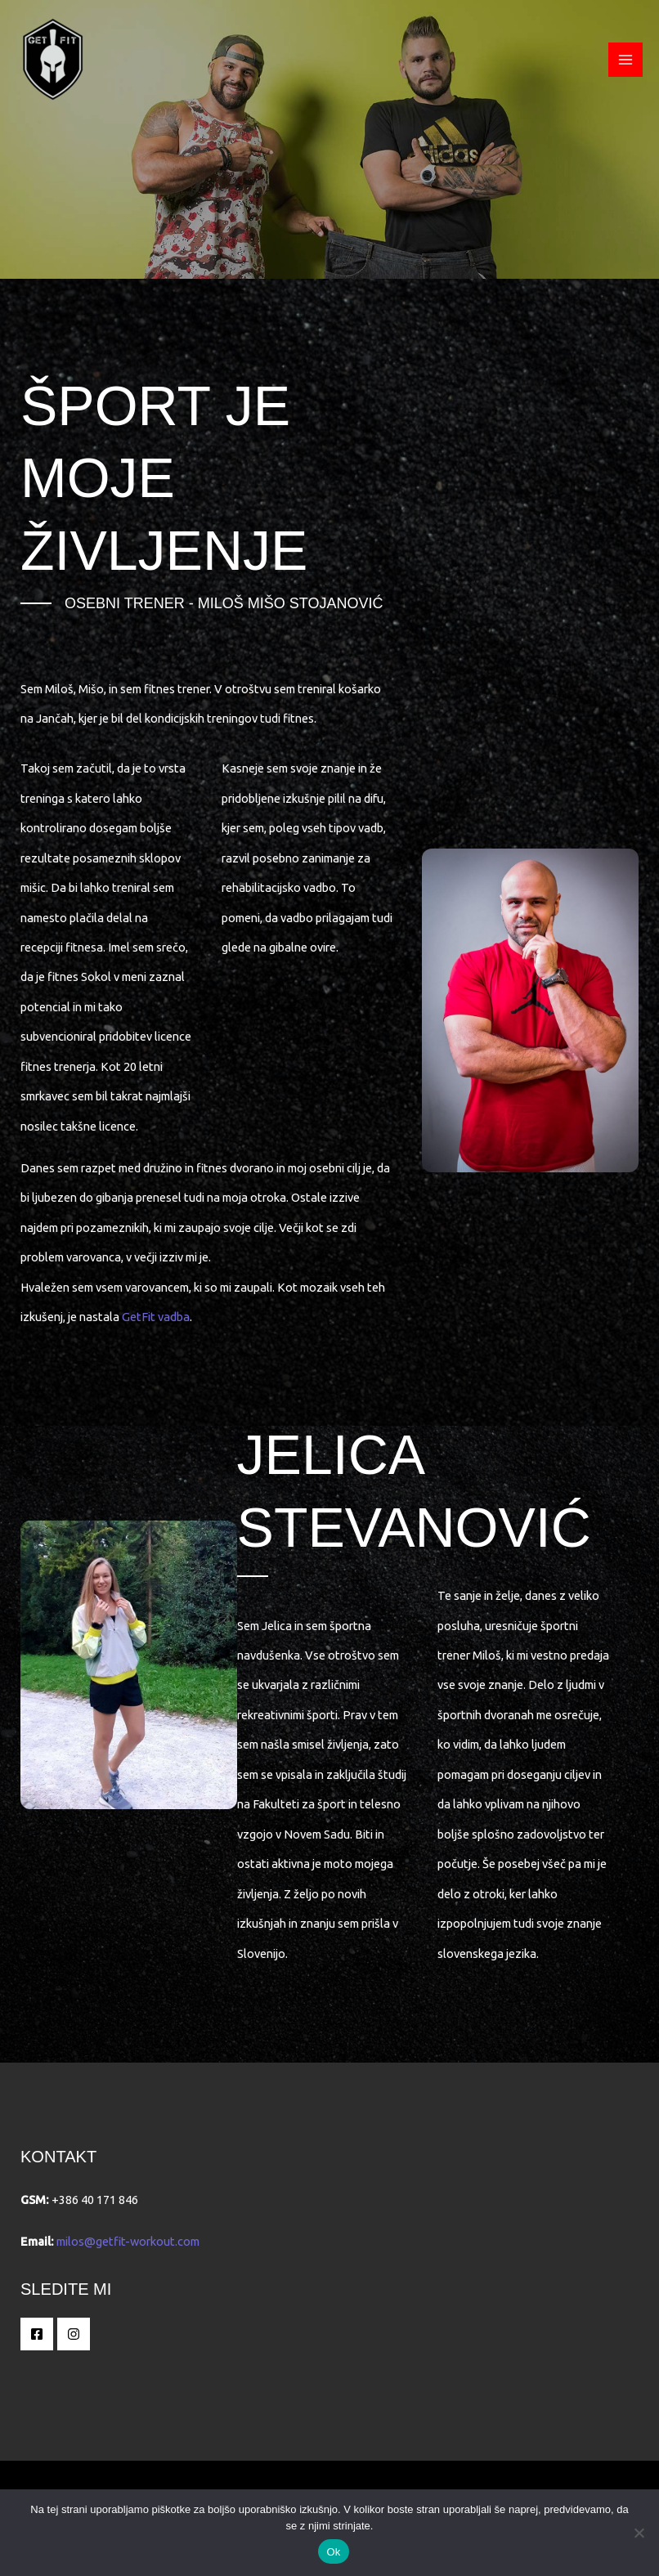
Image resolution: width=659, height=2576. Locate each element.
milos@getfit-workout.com (127, 2241)
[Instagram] (73, 2334)
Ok (333, 2552)
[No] (638, 2532)
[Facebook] (36, 2334)
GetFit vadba (156, 1317)
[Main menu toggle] (625, 60)
